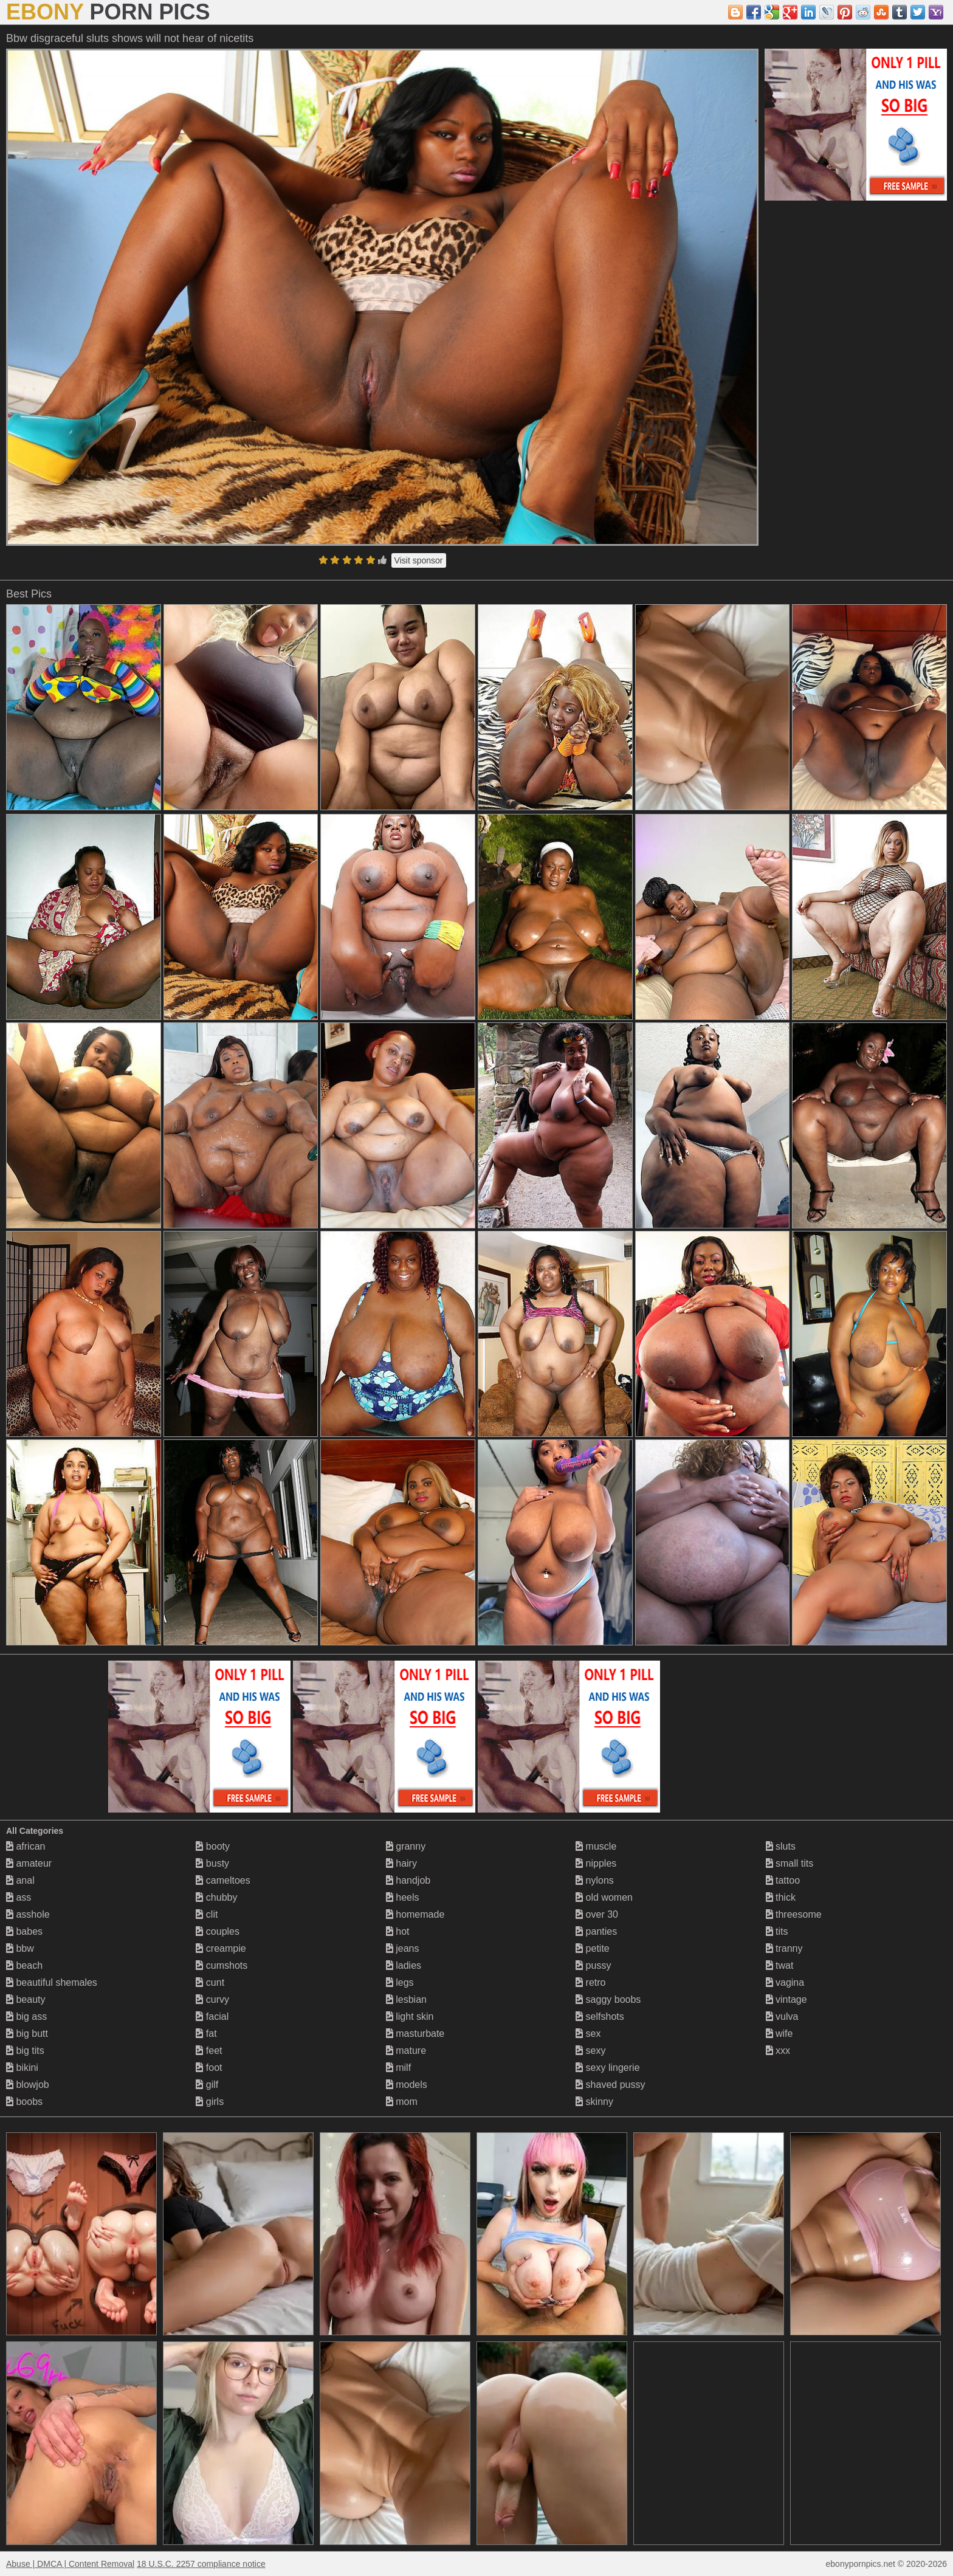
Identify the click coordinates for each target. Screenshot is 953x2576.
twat (780, 1965)
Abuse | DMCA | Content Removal (70, 2564)
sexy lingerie (607, 2067)
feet (209, 2050)
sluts (781, 1846)
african (25, 1846)
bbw (20, 1948)
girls (210, 2101)
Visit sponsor (418, 560)
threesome (794, 1914)
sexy (590, 2050)
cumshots (221, 1965)
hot (398, 1931)
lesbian (406, 1999)
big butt (27, 2033)
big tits (25, 2050)
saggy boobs (608, 1999)
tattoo (783, 1880)
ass (18, 1897)
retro (590, 1982)
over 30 (597, 1914)
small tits (790, 1863)
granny (405, 1846)
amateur (29, 1863)
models (406, 2084)
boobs (24, 2101)
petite (593, 1948)
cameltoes (223, 1880)
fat (206, 2033)
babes (24, 1931)
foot (209, 2067)
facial (212, 2016)
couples (217, 1931)
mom (402, 2101)
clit (207, 1914)
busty (212, 1863)
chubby (216, 1897)
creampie (221, 1948)
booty (213, 1846)
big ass (26, 2016)
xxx (778, 2050)
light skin (410, 2016)
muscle (596, 1846)
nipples (596, 1863)
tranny (784, 1948)
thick (781, 1897)
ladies (403, 1965)
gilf (207, 2084)
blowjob (27, 2084)
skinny (594, 2101)
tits (777, 1931)
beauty (25, 1999)
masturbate (415, 2033)
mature (406, 2050)
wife (779, 2033)
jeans (402, 1948)
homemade (415, 1914)
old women (604, 1897)
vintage (786, 1999)
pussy (593, 1965)
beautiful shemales (51, 1982)
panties (596, 1931)
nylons (595, 1880)
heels (402, 1897)
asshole (28, 1914)
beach (24, 1965)
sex (588, 2033)
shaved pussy (610, 2084)
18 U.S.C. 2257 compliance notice (201, 2564)
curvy (212, 1999)
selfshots (600, 2016)
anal (20, 1880)
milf (398, 2067)
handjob (408, 1880)
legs (400, 1982)
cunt (210, 1982)
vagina (785, 1982)
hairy (401, 1863)
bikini (22, 2067)
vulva (782, 2016)
